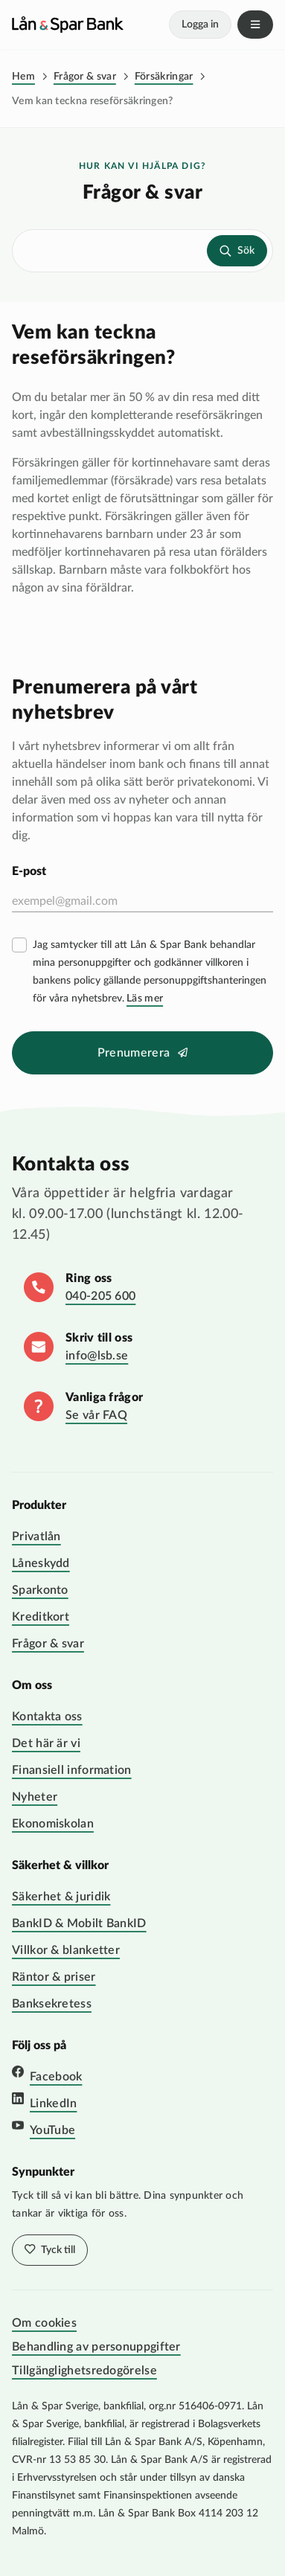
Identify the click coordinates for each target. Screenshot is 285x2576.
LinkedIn (53, 2103)
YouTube (52, 2130)
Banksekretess (52, 2004)
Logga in (200, 24)
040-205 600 (100, 1296)
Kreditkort (40, 1617)
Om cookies (44, 2323)
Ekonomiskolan (53, 1824)
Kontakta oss (47, 1717)
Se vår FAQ (96, 1415)
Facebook (56, 2077)
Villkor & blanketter (66, 1950)
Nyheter (34, 1797)
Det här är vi (46, 1743)
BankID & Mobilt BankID (79, 1923)
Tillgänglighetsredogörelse (84, 2371)
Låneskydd (41, 1563)
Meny (255, 24)
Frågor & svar (85, 76)
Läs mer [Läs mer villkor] (145, 998)
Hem (23, 76)
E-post (29, 871)
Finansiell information (72, 1770)
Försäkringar (164, 76)
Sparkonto (40, 1590)
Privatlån (36, 1536)
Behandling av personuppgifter (96, 2347)
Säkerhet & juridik (61, 1897)
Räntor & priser (54, 1977)
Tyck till (57, 2250)
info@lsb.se (96, 1356)
